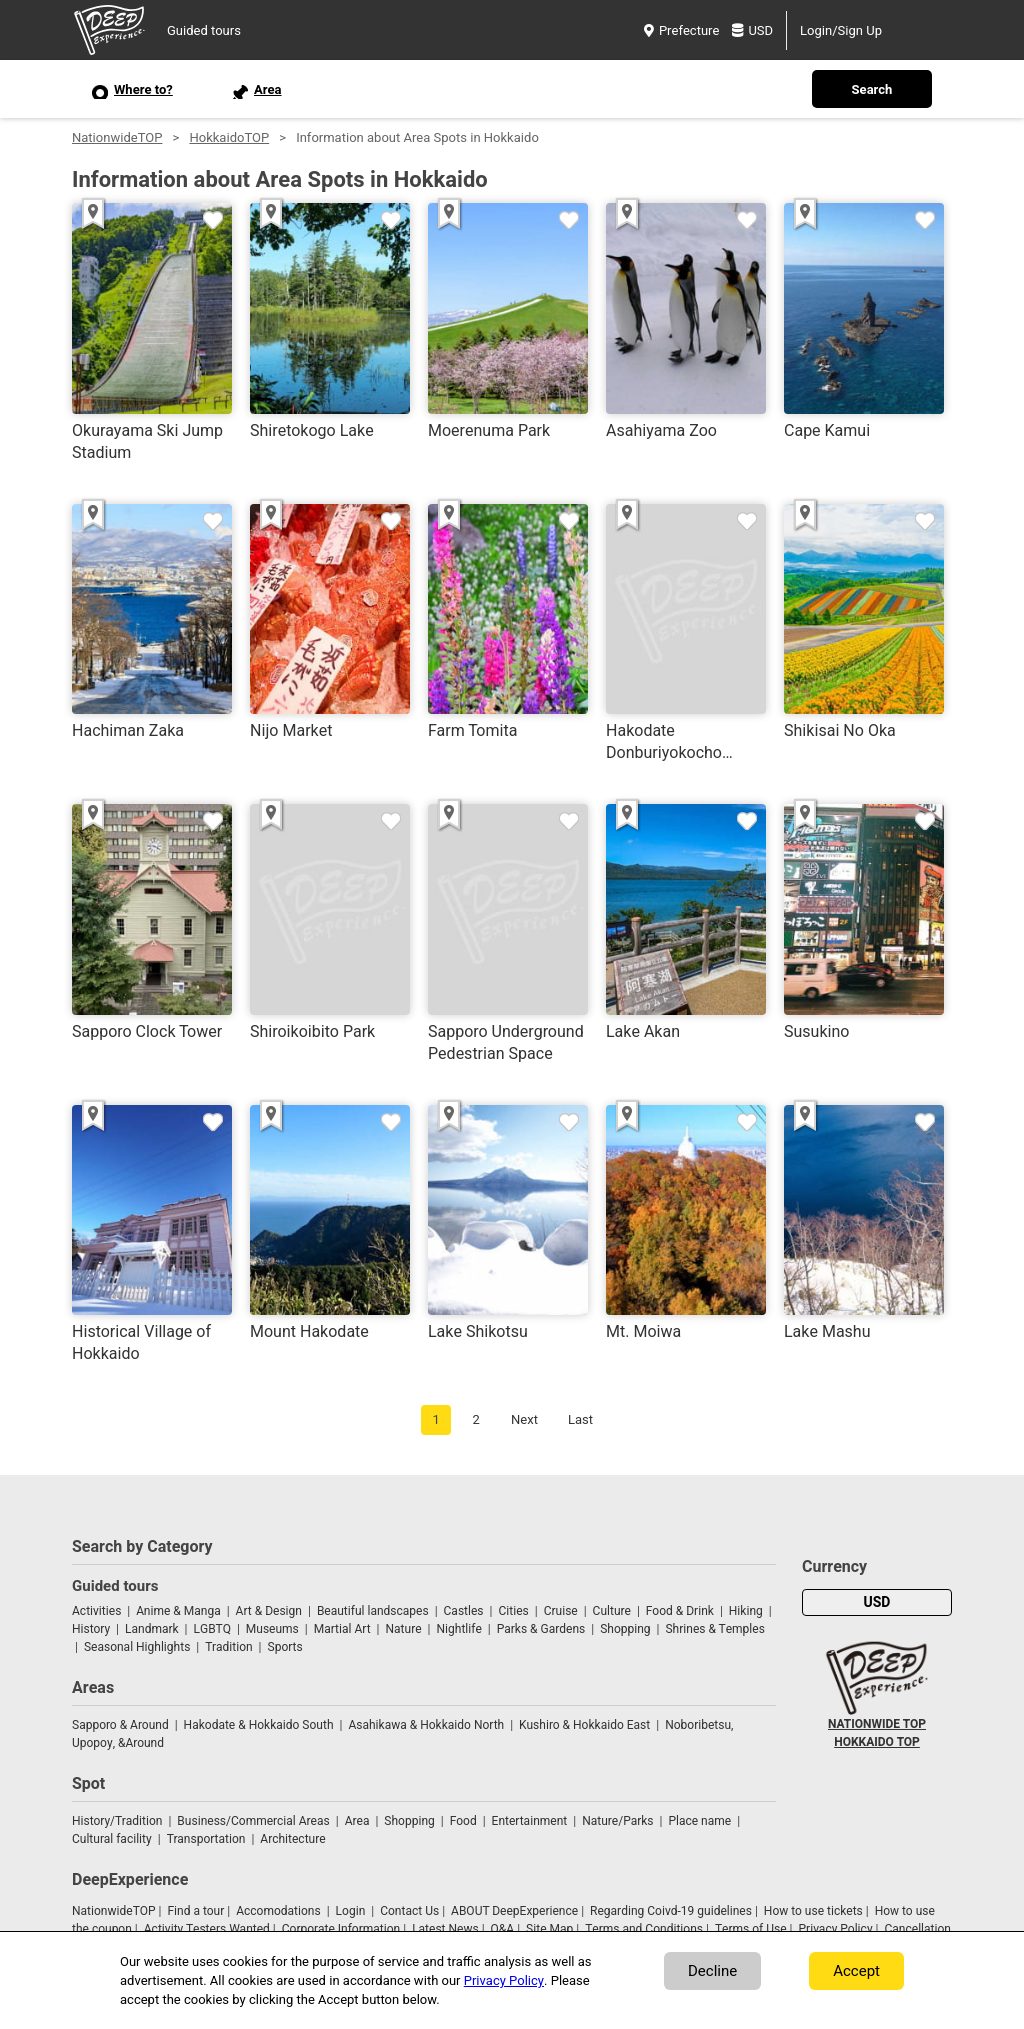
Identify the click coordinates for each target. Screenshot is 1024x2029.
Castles (464, 1611)
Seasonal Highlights (137, 1647)
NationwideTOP (117, 137)
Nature (404, 1629)
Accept (856, 1971)
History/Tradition (117, 1821)
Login (351, 1911)
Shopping (625, 1629)
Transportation (206, 1839)
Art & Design (269, 1611)
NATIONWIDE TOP (877, 1724)
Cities (513, 1611)
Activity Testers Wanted (207, 1929)
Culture (612, 1611)
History (91, 1629)
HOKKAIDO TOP (877, 1742)
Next (524, 1419)
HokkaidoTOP (229, 137)
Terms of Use (751, 1929)
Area (357, 1821)
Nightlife (458, 1629)
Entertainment (530, 1821)
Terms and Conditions (644, 1929)
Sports (285, 1647)
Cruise (561, 1611)
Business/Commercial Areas (253, 1821)
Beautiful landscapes (373, 1611)
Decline (712, 1971)
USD (752, 30)
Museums (272, 1629)
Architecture (292, 1839)
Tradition (228, 1647)
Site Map (549, 1929)
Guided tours (204, 30)
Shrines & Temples (714, 1629)
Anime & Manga (178, 1611)
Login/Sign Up (841, 30)
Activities (96, 1611)
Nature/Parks (617, 1821)
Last (580, 1419)
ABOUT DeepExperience (514, 1911)
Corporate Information (341, 1929)
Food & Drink (680, 1611)
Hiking (746, 1611)
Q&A (503, 1929)
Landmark (152, 1629)
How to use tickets (813, 1911)
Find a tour (195, 1911)
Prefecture (681, 30)
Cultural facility (112, 1839)
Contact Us (409, 1911)
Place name (701, 1821)
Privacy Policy (835, 1929)
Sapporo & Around (120, 1725)
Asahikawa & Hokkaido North (426, 1725)
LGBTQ (212, 1629)
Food (463, 1821)
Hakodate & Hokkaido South (259, 1725)
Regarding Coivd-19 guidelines (671, 1911)
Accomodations (278, 1911)
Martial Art (342, 1629)
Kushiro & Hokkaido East (584, 1725)
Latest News (445, 1929)
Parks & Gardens (541, 1629)
